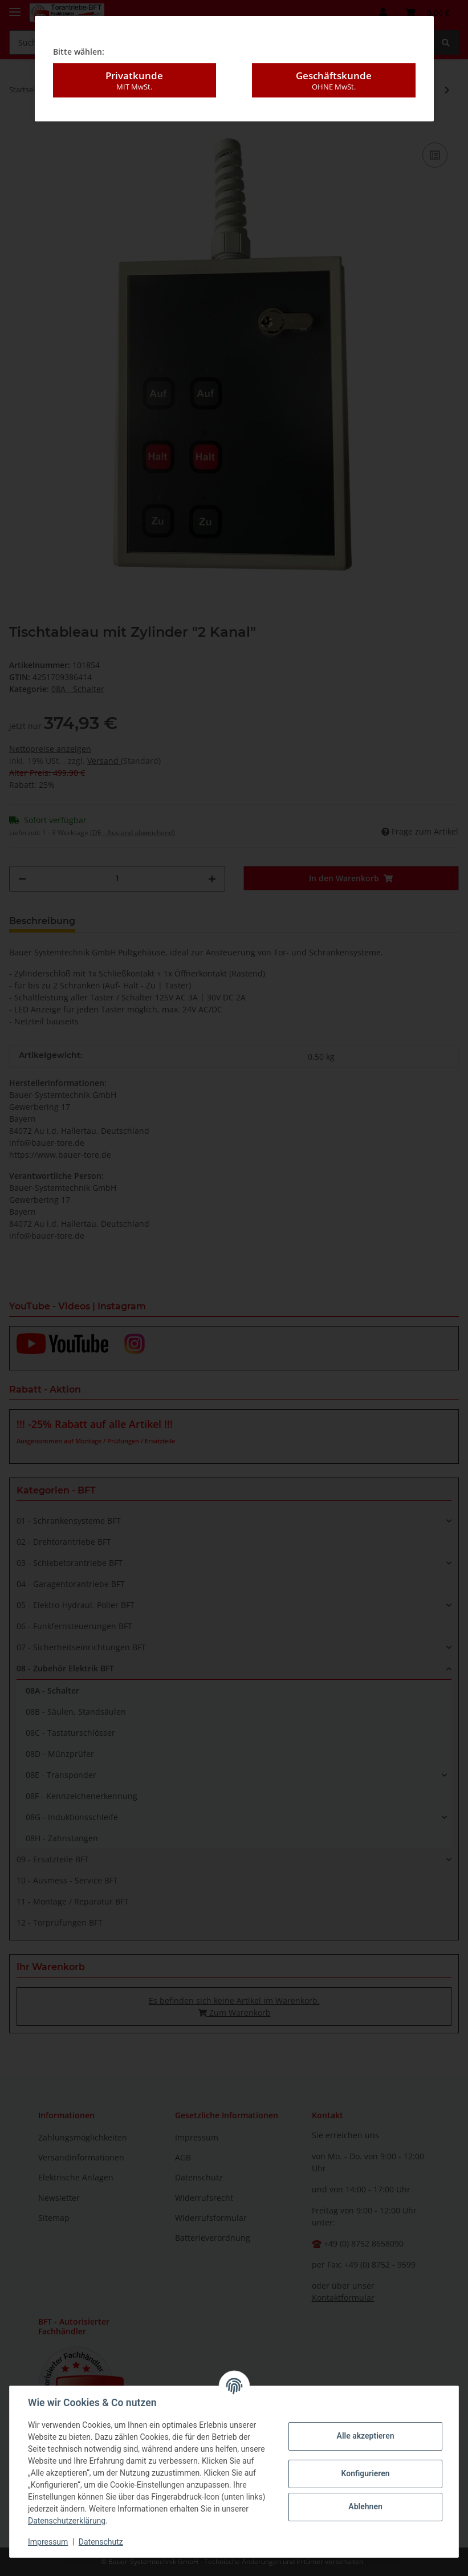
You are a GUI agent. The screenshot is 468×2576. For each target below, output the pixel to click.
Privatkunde (134, 80)
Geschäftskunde (333, 80)
